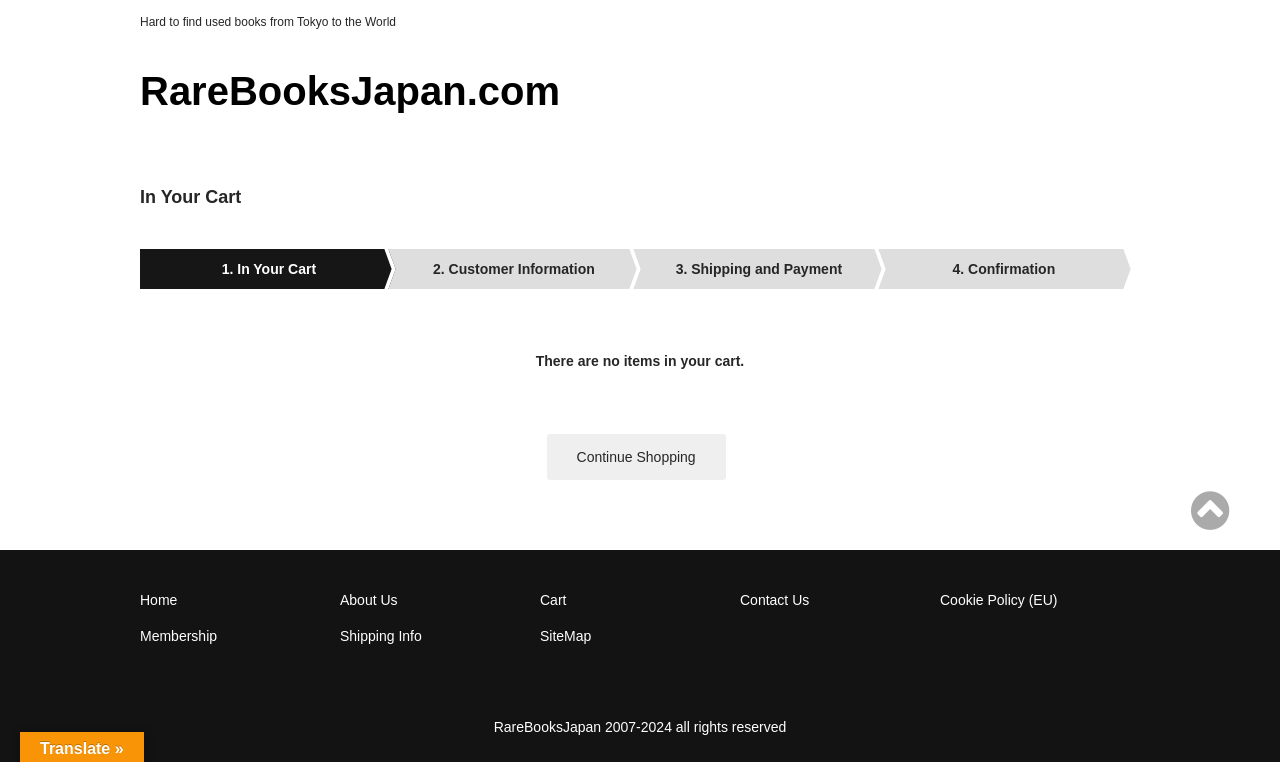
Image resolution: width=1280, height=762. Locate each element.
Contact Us (774, 600)
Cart (553, 600)
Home (158, 600)
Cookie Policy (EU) (998, 600)
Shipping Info (381, 636)
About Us (369, 600)
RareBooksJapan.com (350, 91)
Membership (178, 636)
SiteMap (565, 636)
